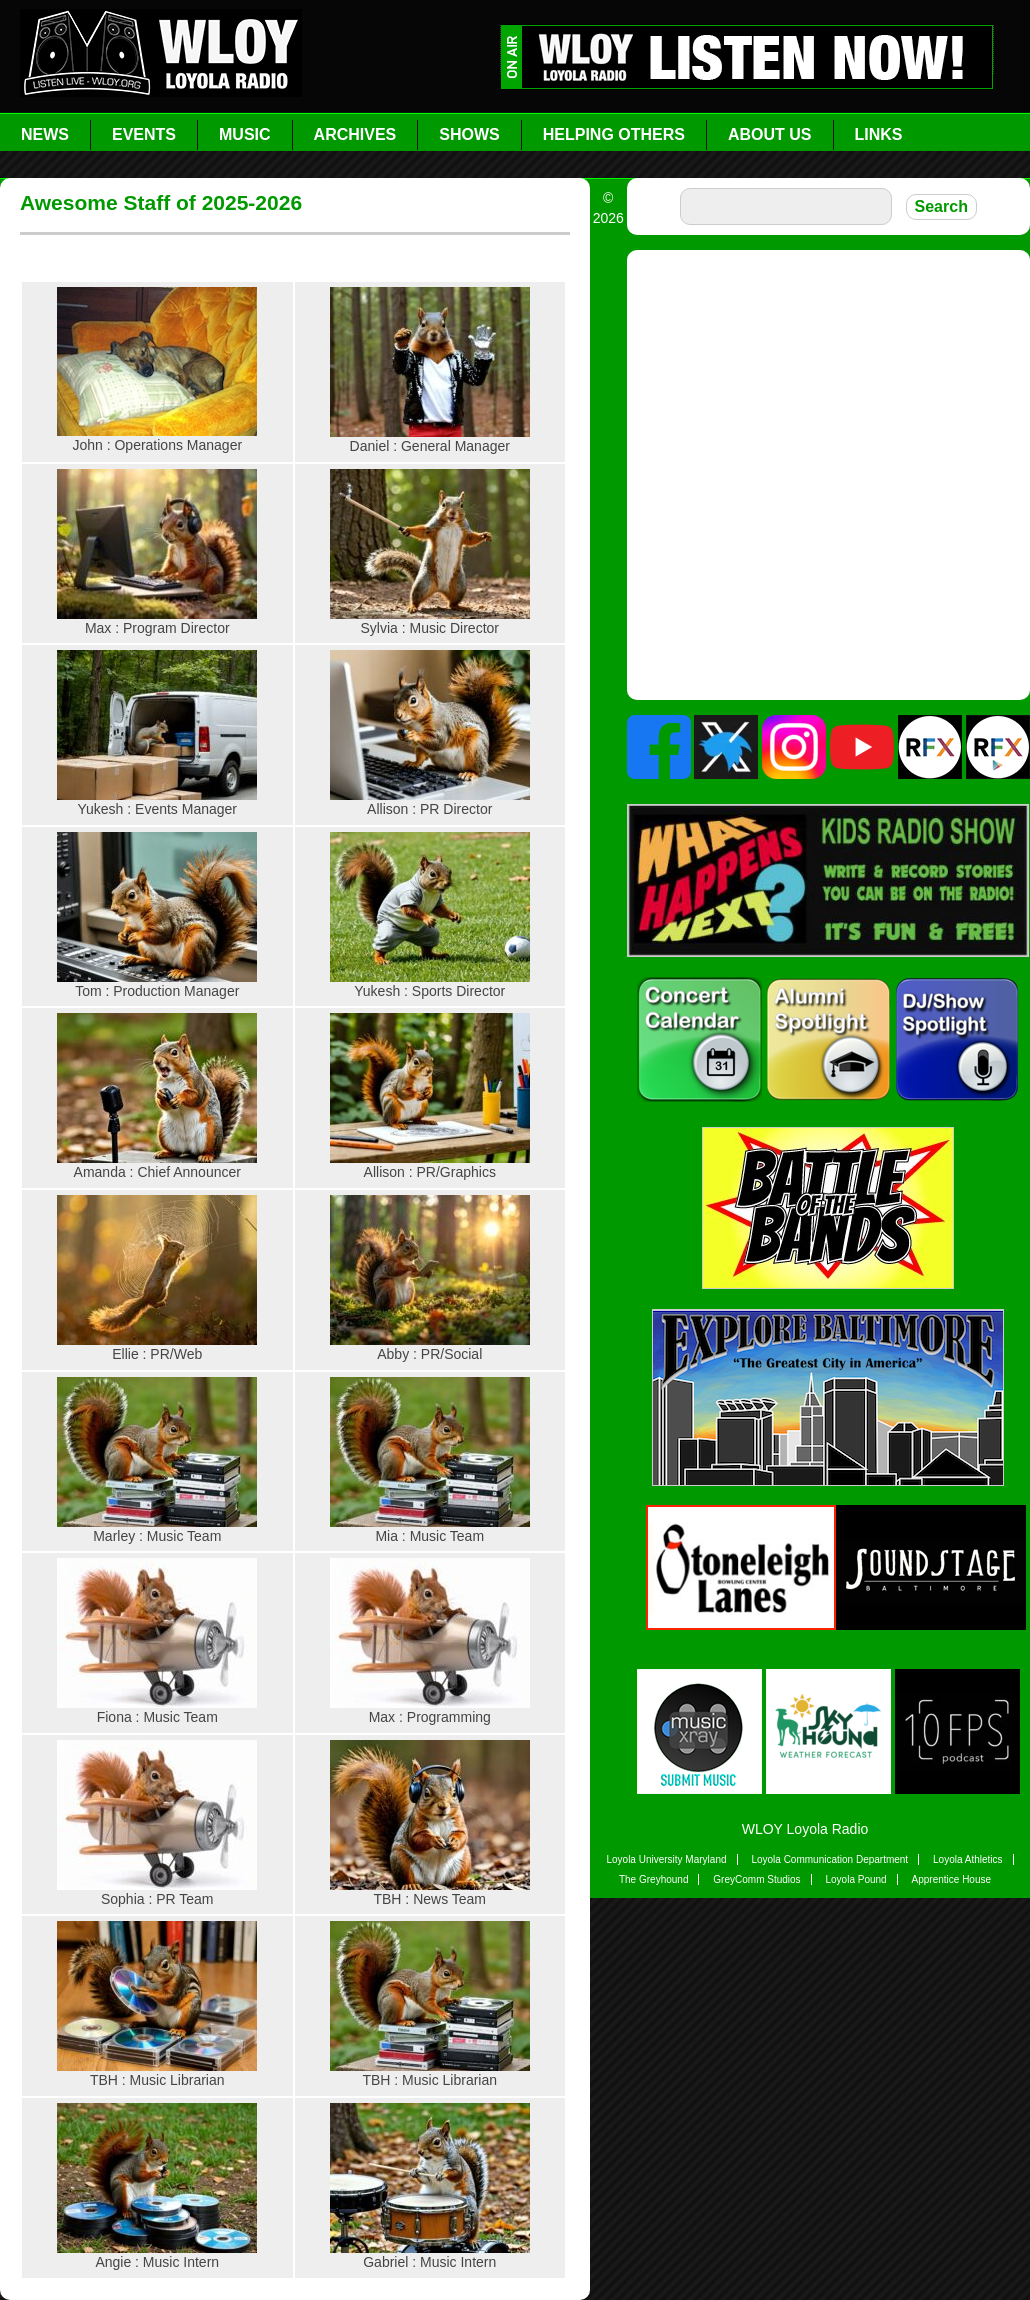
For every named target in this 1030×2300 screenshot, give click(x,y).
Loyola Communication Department (829, 1859)
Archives (355, 134)
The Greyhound (654, 1879)
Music (245, 134)
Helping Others (614, 134)
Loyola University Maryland (666, 1859)
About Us (770, 134)
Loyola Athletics (968, 1859)
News (45, 134)
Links (879, 134)
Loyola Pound (855, 1879)
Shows (469, 134)
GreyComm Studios (756, 1879)
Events (144, 134)
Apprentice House (952, 1879)
